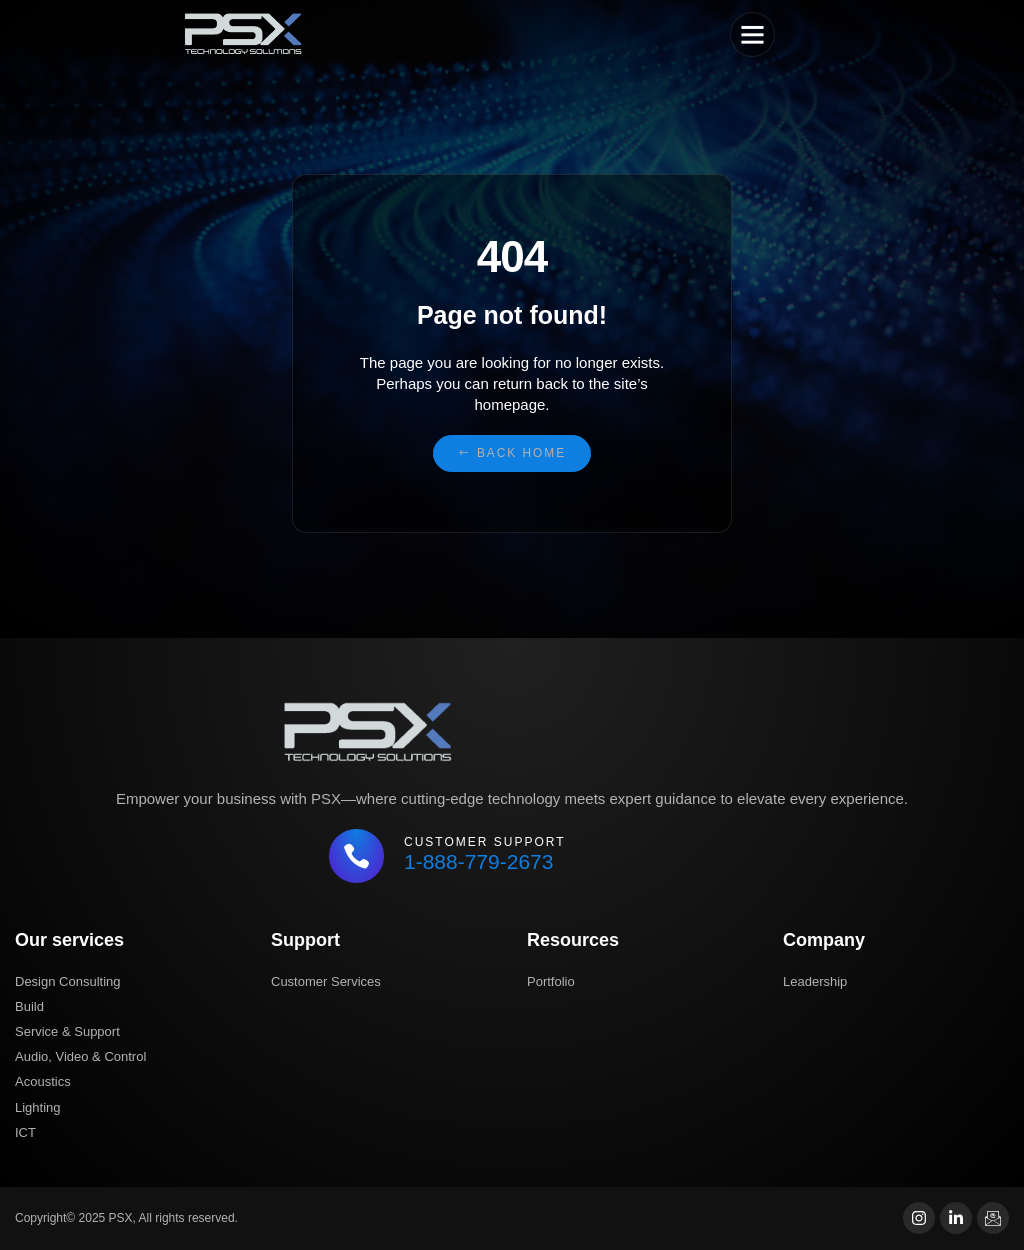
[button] (753, 35)
